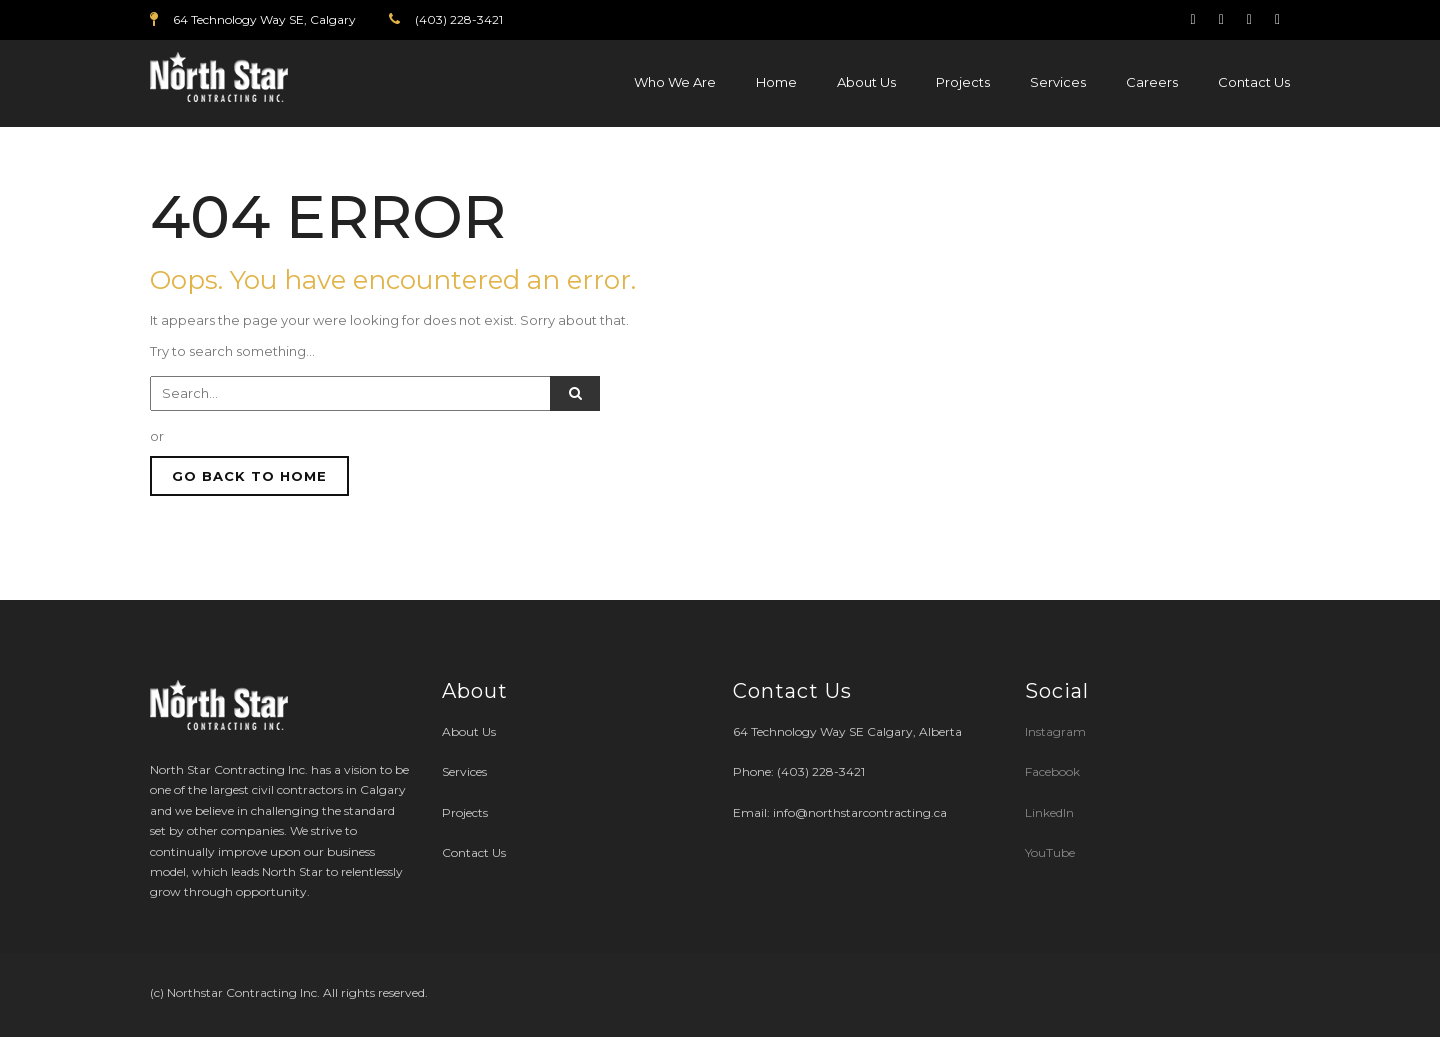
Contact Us (1254, 82)
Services (1058, 82)
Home (776, 82)
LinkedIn (1049, 812)
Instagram (1057, 731)
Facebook (1052, 771)
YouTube (1050, 852)
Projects (963, 82)
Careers (1152, 82)
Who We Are (675, 82)
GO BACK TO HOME (249, 476)
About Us (866, 82)
